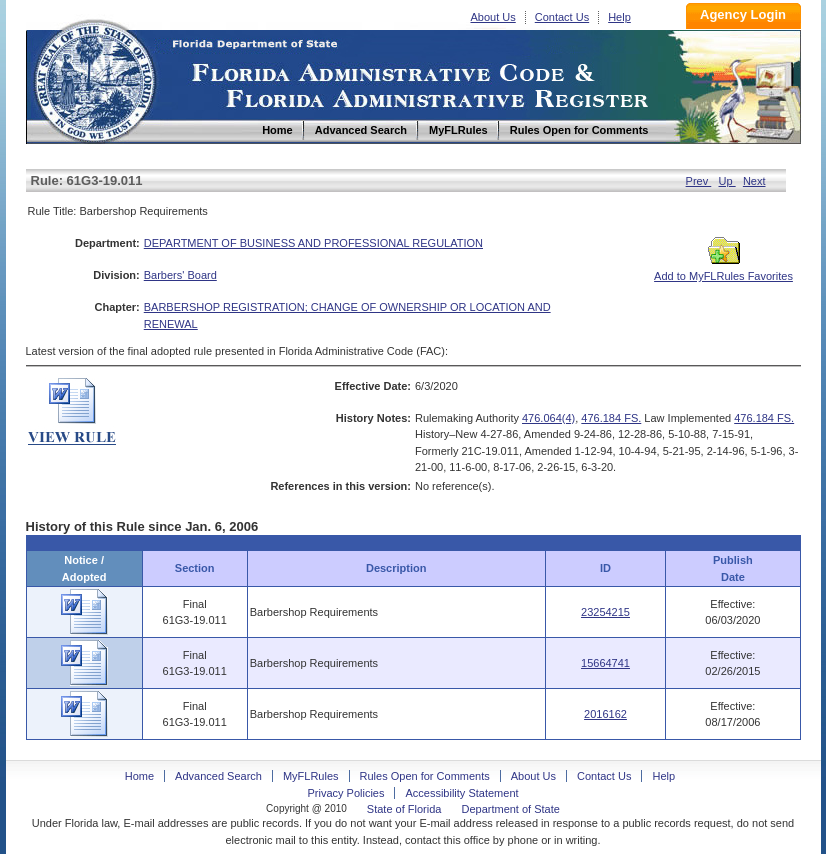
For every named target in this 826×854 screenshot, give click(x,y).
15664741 (605, 663)
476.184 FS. (611, 418)
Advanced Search (218, 776)
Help (619, 17)
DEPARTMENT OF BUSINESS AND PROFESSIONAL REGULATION (313, 243)
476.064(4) (548, 418)
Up (727, 181)
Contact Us (562, 17)
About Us (493, 17)
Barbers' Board (180, 275)
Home (94, 78)
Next (754, 181)
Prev (699, 181)
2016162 (605, 714)
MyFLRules (311, 776)
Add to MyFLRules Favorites (723, 270)
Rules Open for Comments (425, 776)
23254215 (605, 612)
